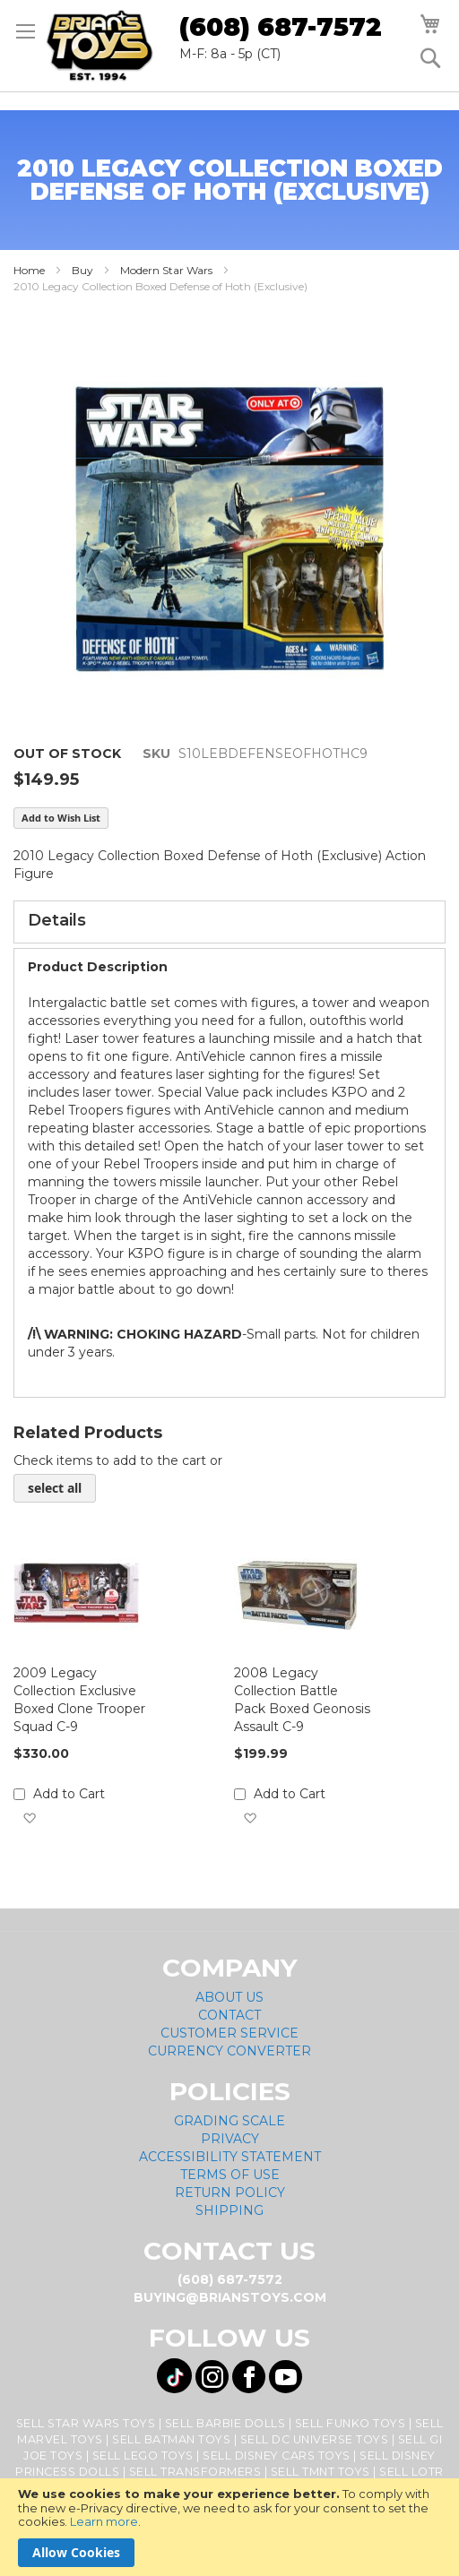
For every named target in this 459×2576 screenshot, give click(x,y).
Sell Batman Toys (171, 2439)
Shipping (229, 2210)
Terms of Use (230, 2175)
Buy (82, 270)
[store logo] (99, 45)
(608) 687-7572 (280, 27)
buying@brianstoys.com (230, 2297)
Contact (229, 2015)
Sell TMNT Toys (320, 2471)
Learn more (104, 2521)
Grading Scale (229, 2121)
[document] (229, 2527)
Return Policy (230, 2192)
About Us (229, 1997)
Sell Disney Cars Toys (277, 2455)
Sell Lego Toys (143, 2455)
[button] (29, 1818)
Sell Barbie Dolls (225, 2423)
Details (57, 920)
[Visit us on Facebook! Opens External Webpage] (248, 2376)
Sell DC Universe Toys (314, 2439)
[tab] (229, 921)
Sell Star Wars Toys (86, 2423)
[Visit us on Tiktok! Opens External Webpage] (174, 2375)
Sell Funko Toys (350, 2423)
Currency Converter (229, 2051)
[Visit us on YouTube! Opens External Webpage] (285, 2376)
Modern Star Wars (166, 270)
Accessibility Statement (230, 2157)
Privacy (230, 2139)
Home (29, 270)
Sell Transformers (195, 2471)
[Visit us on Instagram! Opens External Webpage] (212, 2376)
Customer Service (229, 2033)
